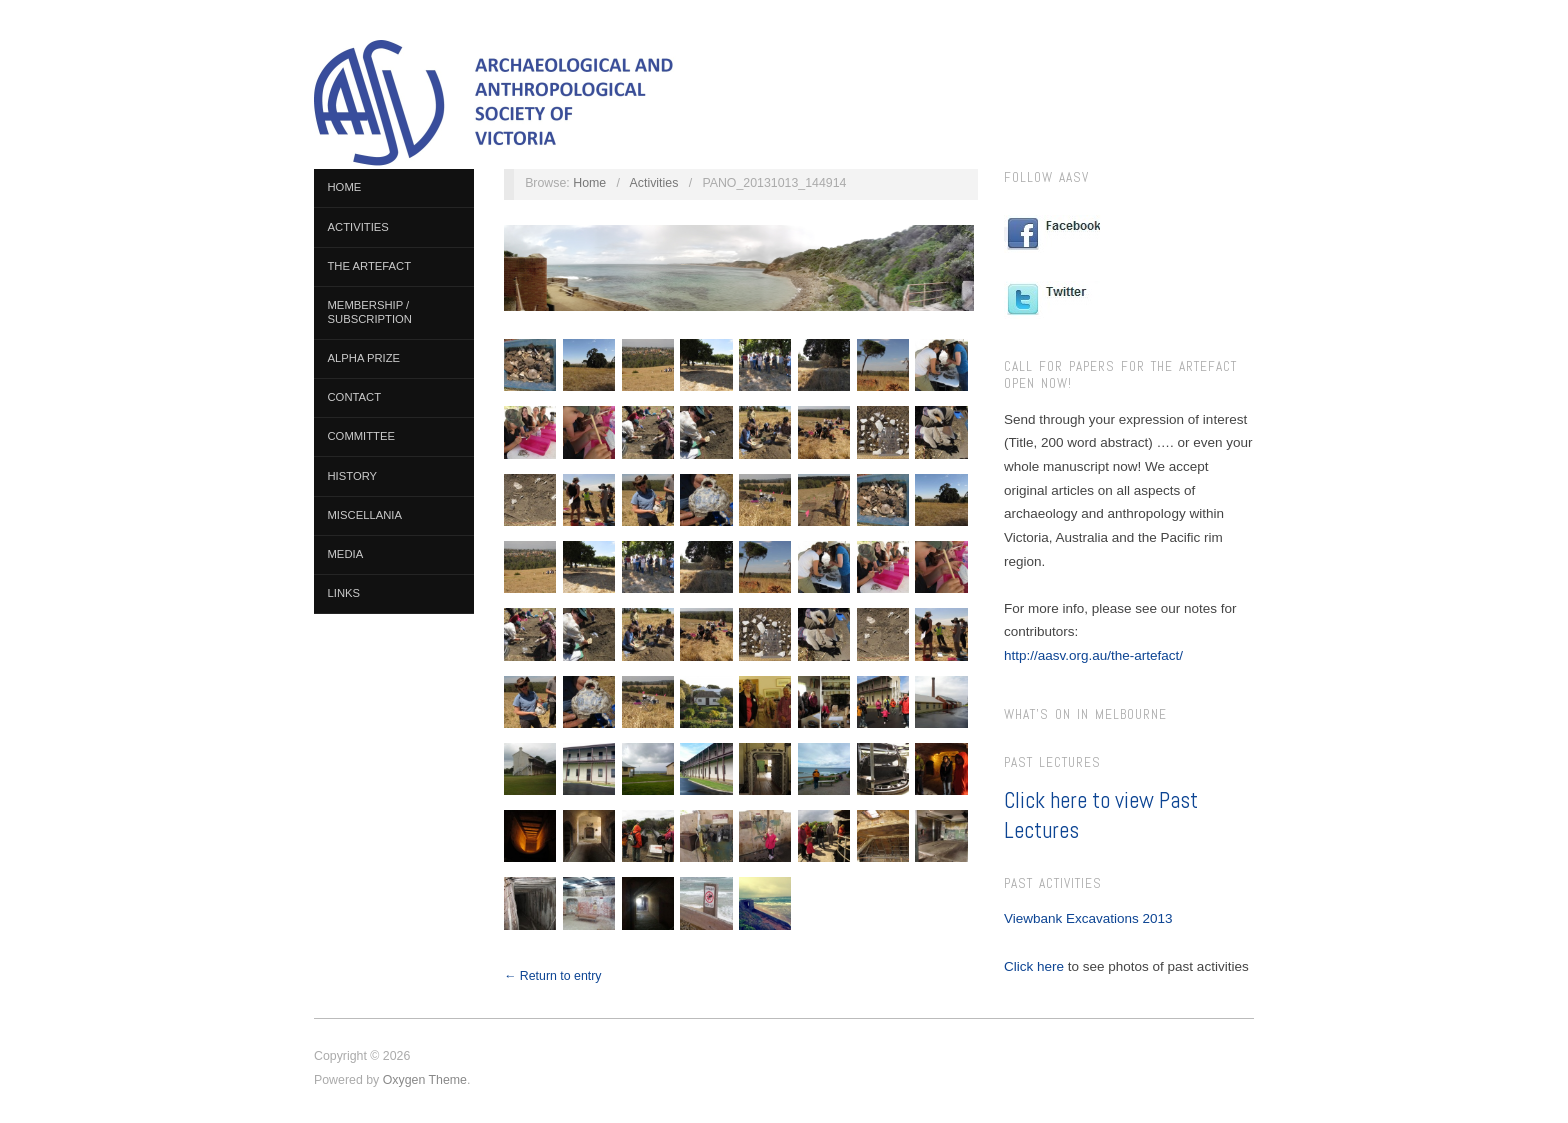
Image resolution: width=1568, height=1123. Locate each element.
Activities (358, 227)
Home (345, 187)
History (353, 476)
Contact (355, 397)
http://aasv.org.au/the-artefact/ (1093, 655)
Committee (362, 436)
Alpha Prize (364, 358)
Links (344, 593)
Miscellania (365, 515)
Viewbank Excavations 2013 (1088, 918)
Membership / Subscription (370, 312)
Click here (1034, 966)
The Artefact (370, 266)
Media (346, 554)
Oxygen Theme (425, 1080)
